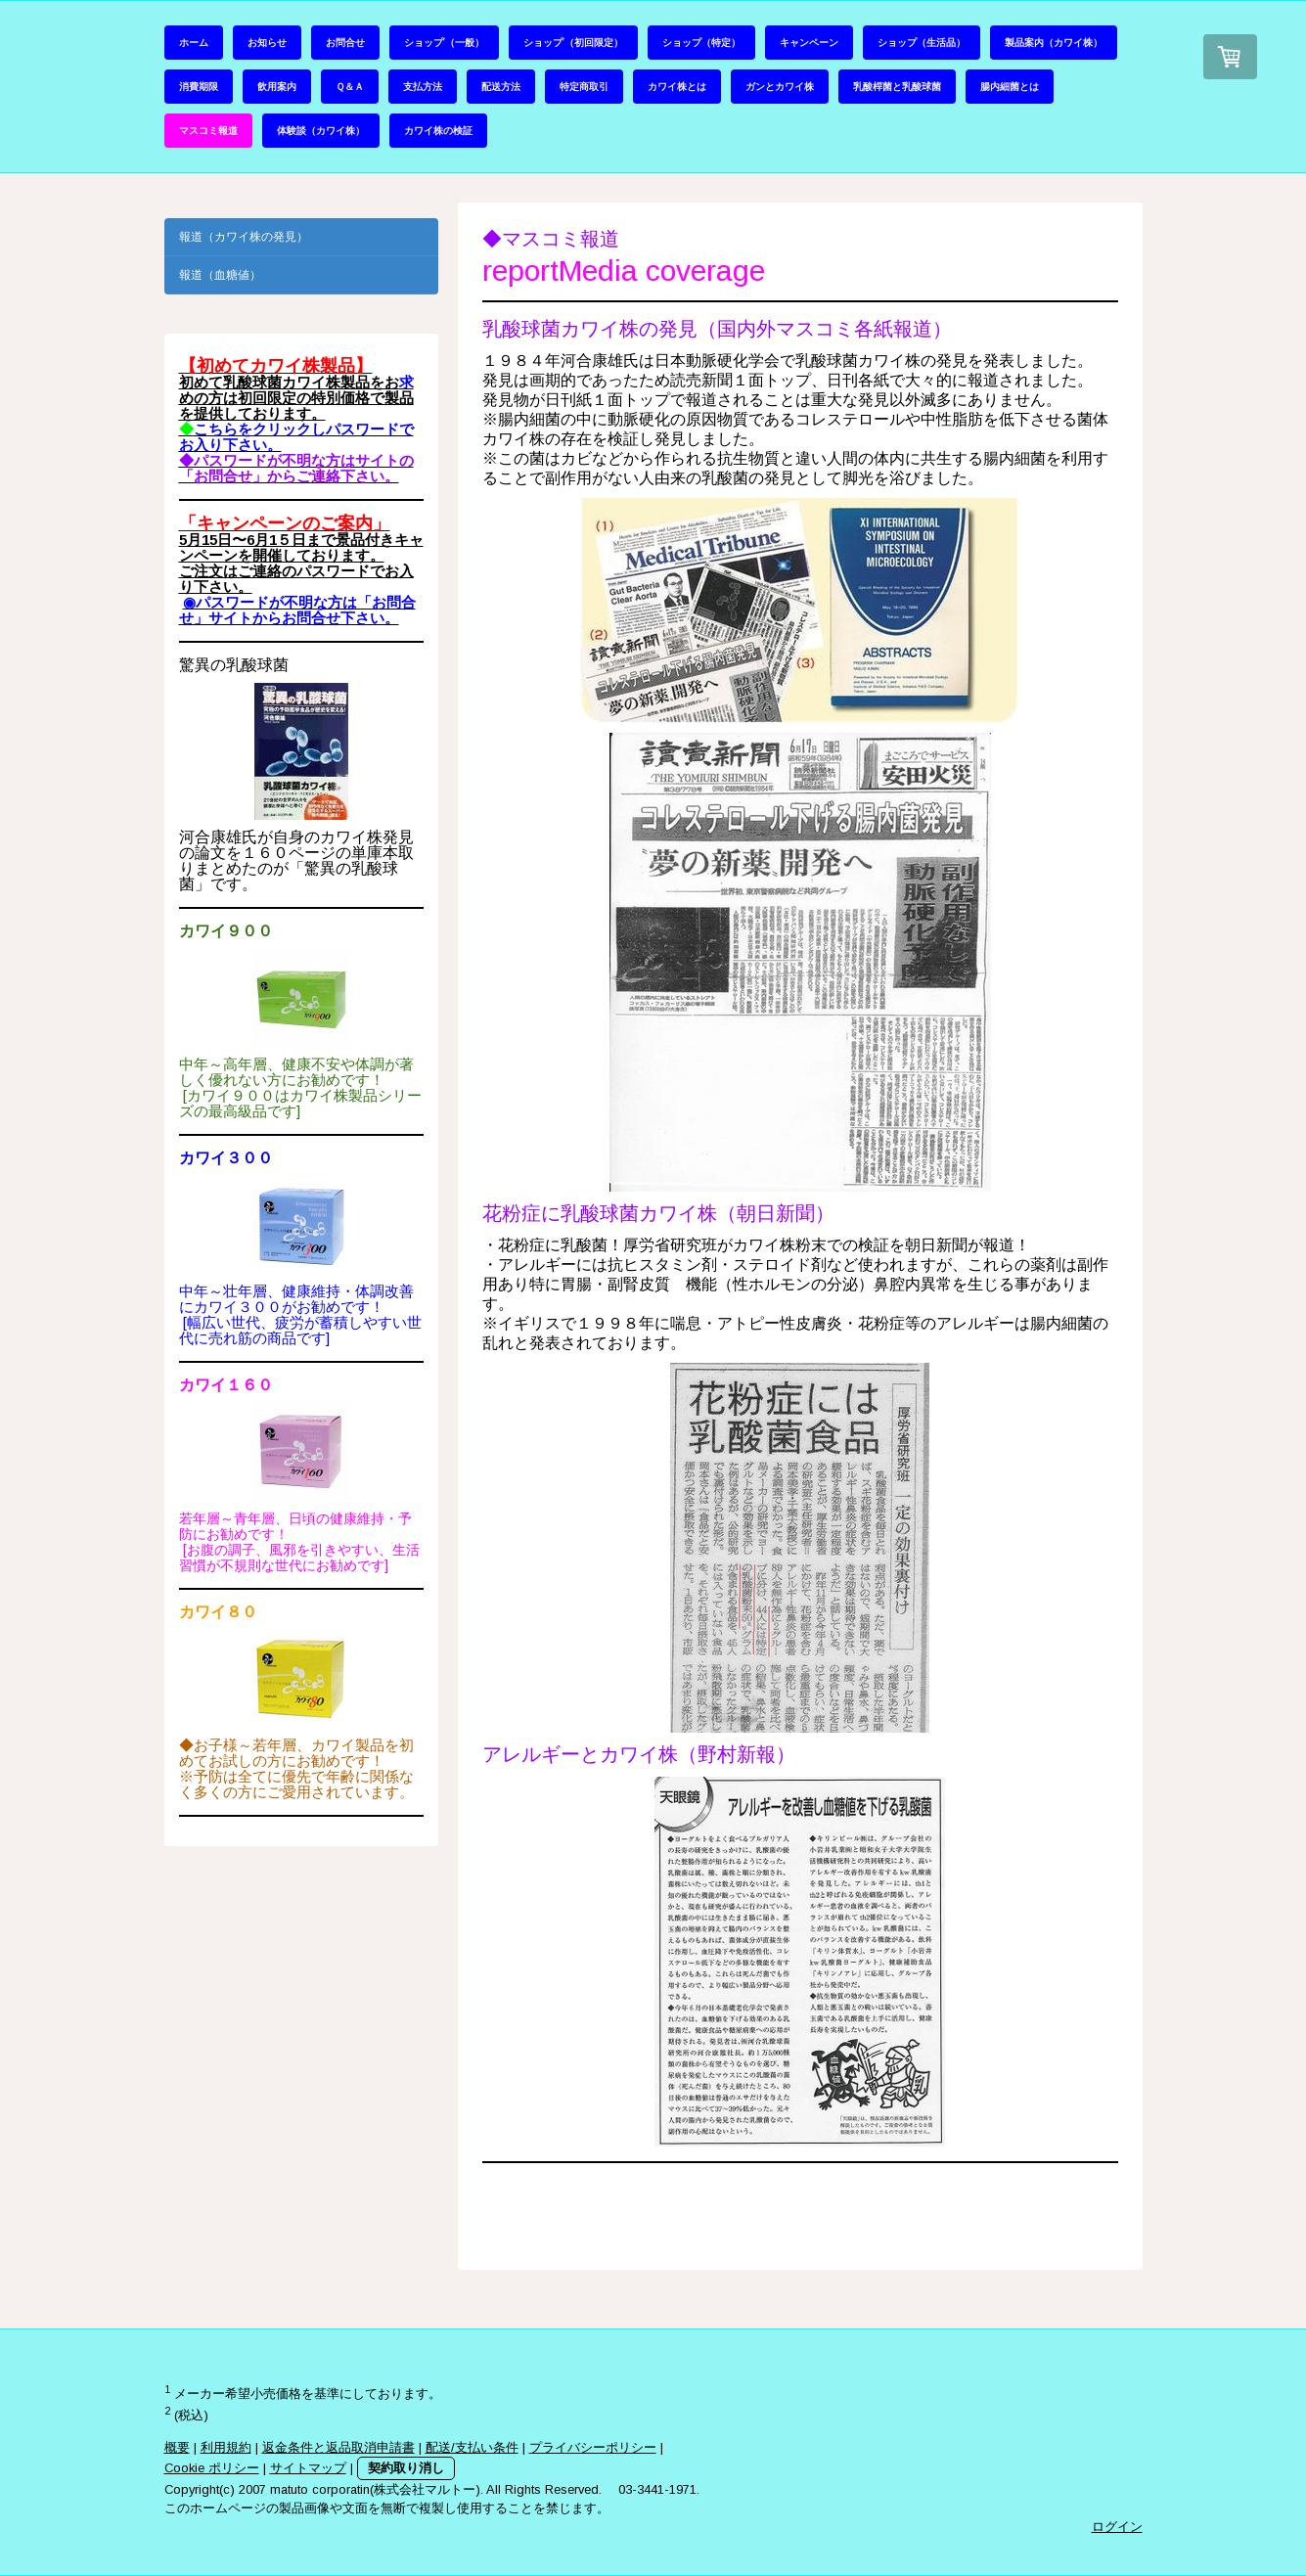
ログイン (1117, 2526)
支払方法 (422, 86)
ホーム (193, 42)
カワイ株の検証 (438, 130)
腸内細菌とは (1009, 86)
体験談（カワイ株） (321, 130)
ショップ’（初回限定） (573, 42)
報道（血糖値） (220, 275)
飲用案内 (276, 86)
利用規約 (226, 2447)
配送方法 (500, 86)
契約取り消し (406, 2468)
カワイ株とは (677, 86)
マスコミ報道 (208, 130)
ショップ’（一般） (444, 42)
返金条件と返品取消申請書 (338, 2447)
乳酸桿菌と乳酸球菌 (897, 86)
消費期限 (198, 86)
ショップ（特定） (701, 42)
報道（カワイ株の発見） (243, 237)
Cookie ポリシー (211, 2468)
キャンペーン (809, 42)
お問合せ (345, 42)
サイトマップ (308, 2468)
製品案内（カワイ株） (1054, 42)
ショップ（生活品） (922, 42)
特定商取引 (584, 86)
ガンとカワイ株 (779, 86)
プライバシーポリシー (592, 2447)
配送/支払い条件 (472, 2447)
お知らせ (267, 42)
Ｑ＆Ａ (350, 86)
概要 (177, 2447)
